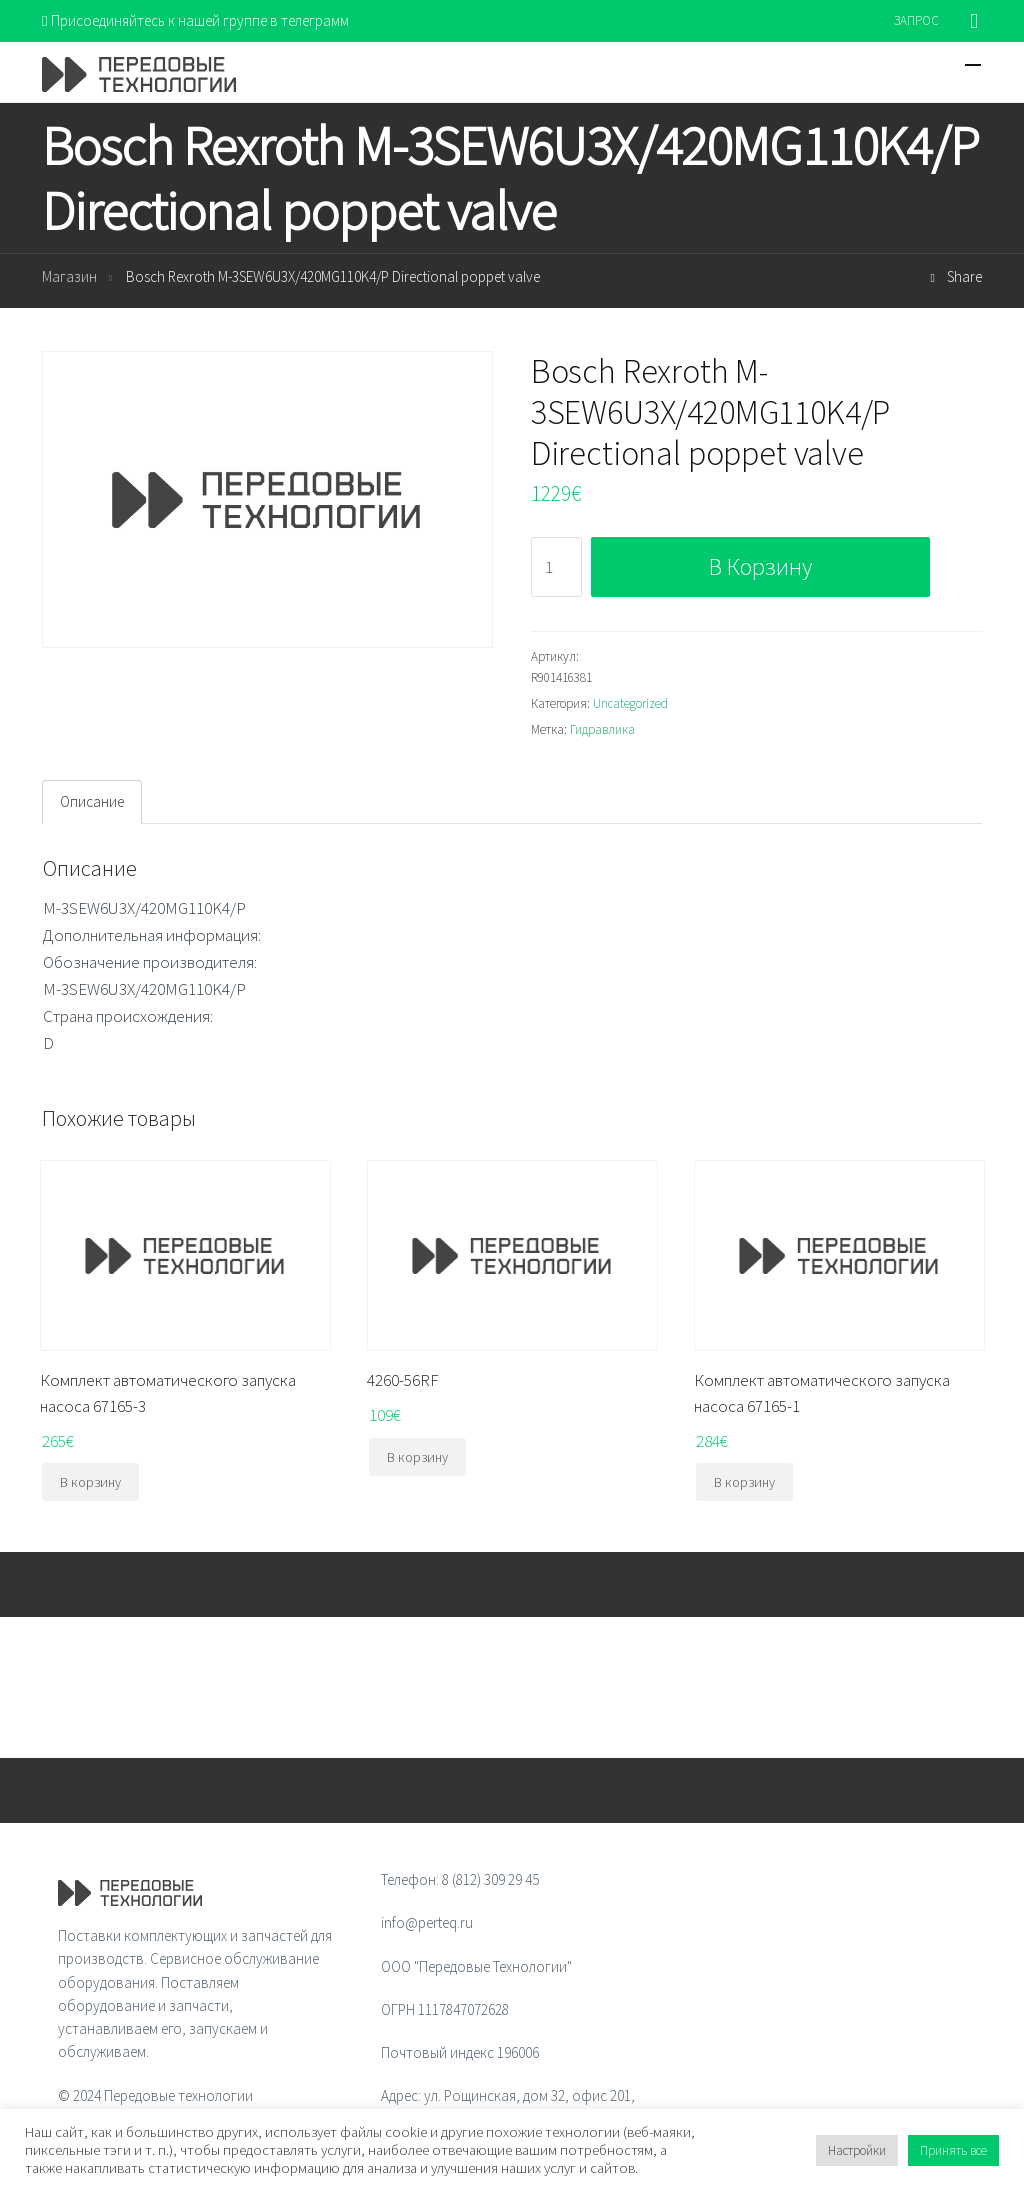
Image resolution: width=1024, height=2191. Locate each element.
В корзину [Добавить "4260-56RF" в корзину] (417, 1457)
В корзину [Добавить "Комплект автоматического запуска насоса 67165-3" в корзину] (90, 1482)
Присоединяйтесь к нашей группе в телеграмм (195, 20)
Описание (92, 801)
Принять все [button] (953, 2150)
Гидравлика (602, 729)
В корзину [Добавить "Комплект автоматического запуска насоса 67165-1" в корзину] (744, 1482)
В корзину (760, 566)
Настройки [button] (857, 2150)
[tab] (92, 802)
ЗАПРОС (916, 20)
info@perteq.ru (427, 1922)
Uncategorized (630, 703)
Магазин (69, 277)
